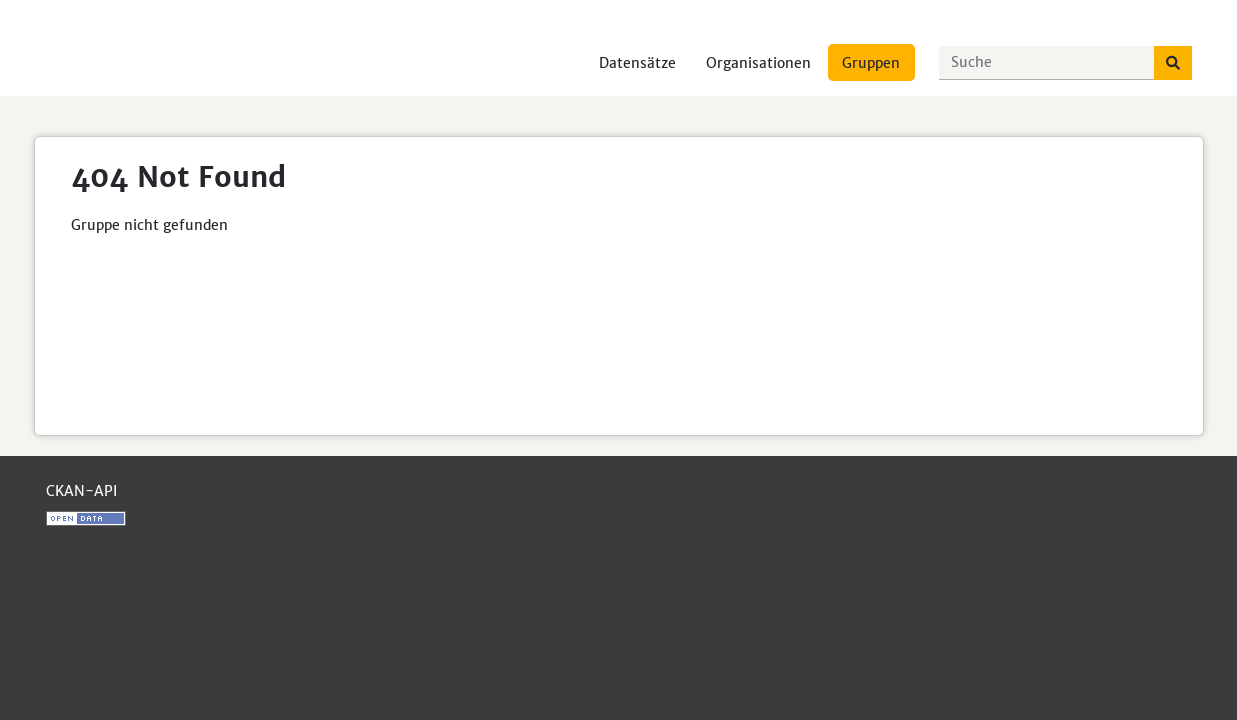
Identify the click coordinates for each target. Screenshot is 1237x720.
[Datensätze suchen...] (1047, 63)
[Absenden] (1173, 63)
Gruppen (871, 63)
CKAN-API (81, 491)
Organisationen (758, 63)
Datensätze (637, 63)
